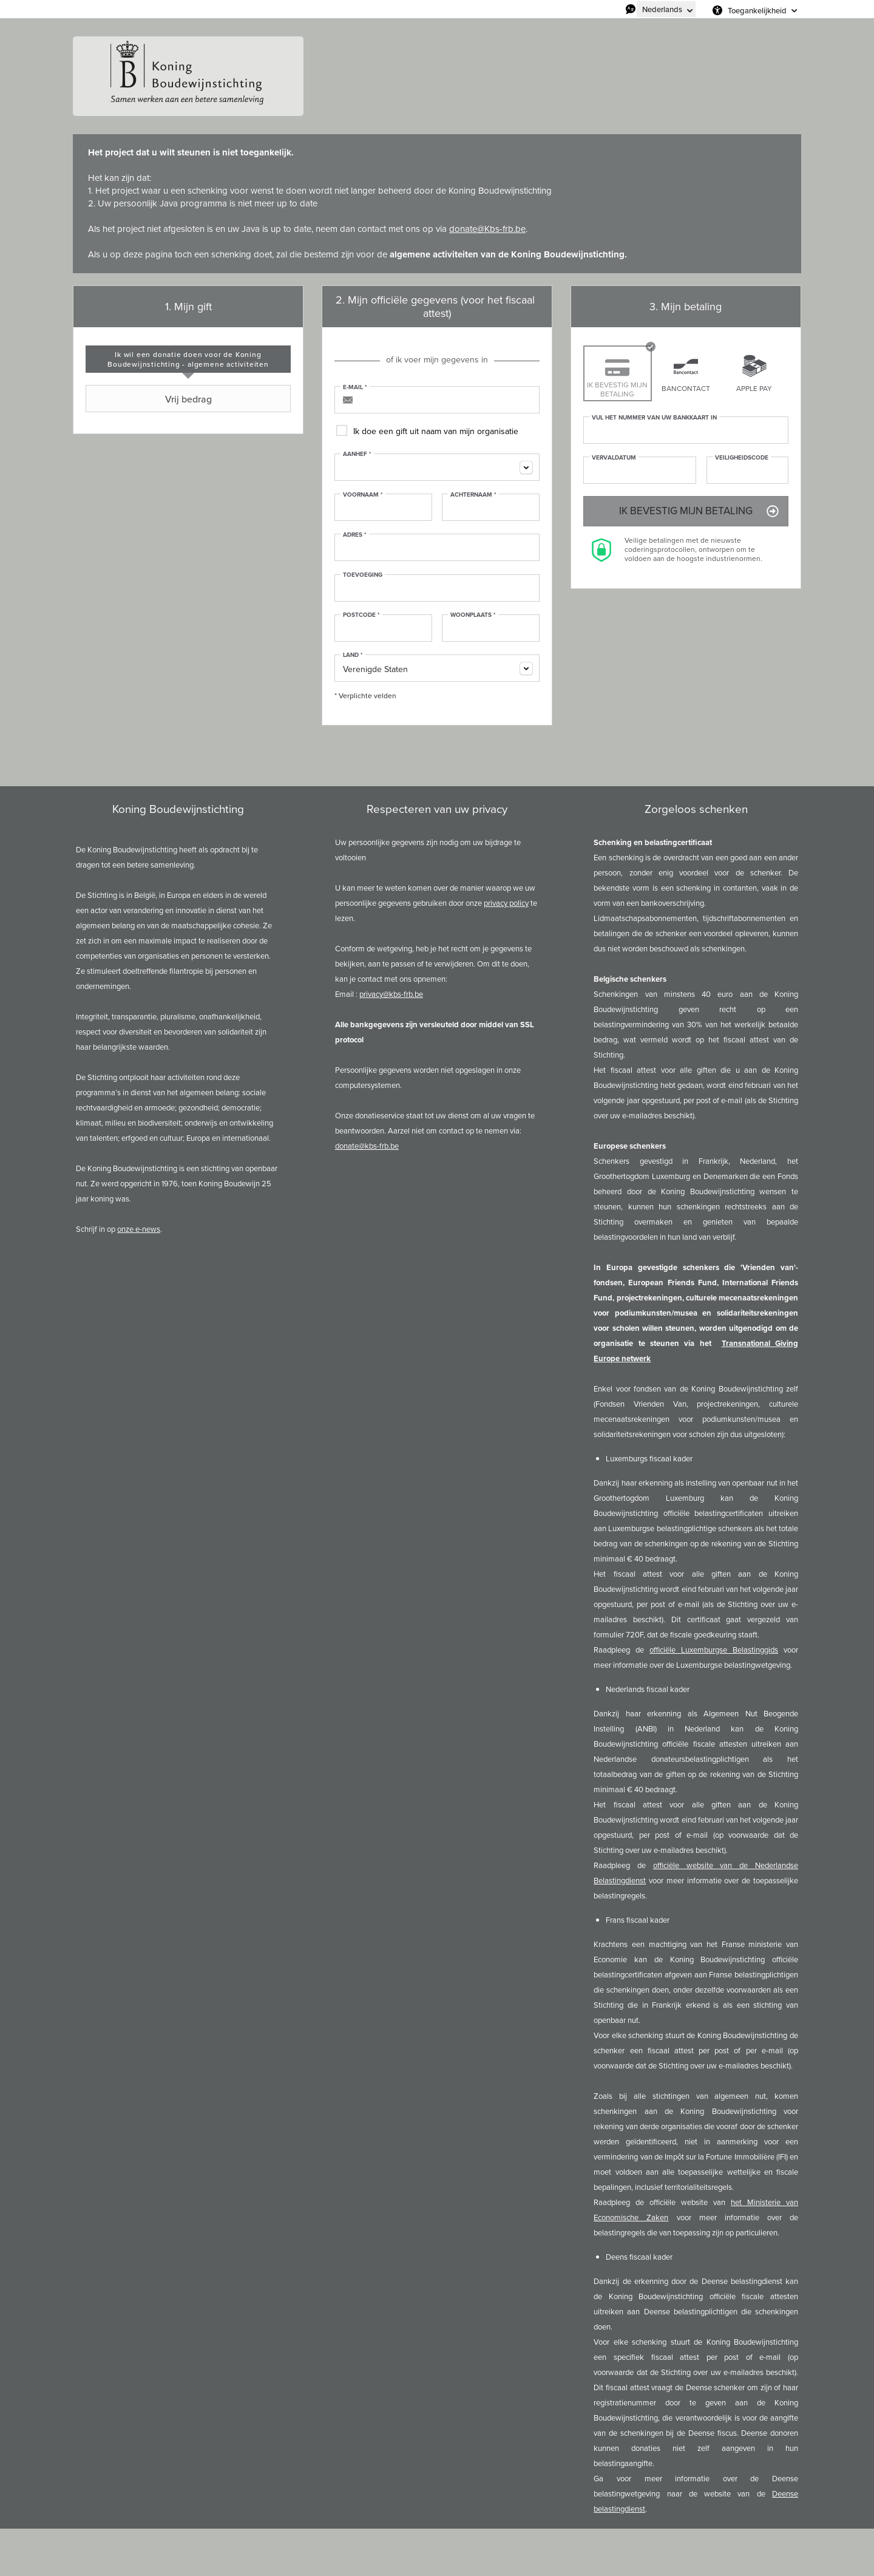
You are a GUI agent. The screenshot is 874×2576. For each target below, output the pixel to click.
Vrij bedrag (150, 399)
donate (463, 229)
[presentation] (188, 359)
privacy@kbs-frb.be (391, 994)
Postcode (361, 615)
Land (353, 655)
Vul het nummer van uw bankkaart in (654, 417)
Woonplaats (473, 615)
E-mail (355, 387)
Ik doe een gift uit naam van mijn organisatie (435, 431)
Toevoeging (362, 575)
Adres (355, 535)
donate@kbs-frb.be (367, 1146)
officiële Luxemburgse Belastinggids (713, 1650)
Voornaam (363, 494)
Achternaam (473, 494)
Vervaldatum (614, 457)
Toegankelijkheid (757, 10)
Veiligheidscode (741, 457)
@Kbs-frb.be (501, 229)
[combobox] (437, 467)
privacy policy (506, 903)
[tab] (188, 359)
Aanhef (357, 454)
